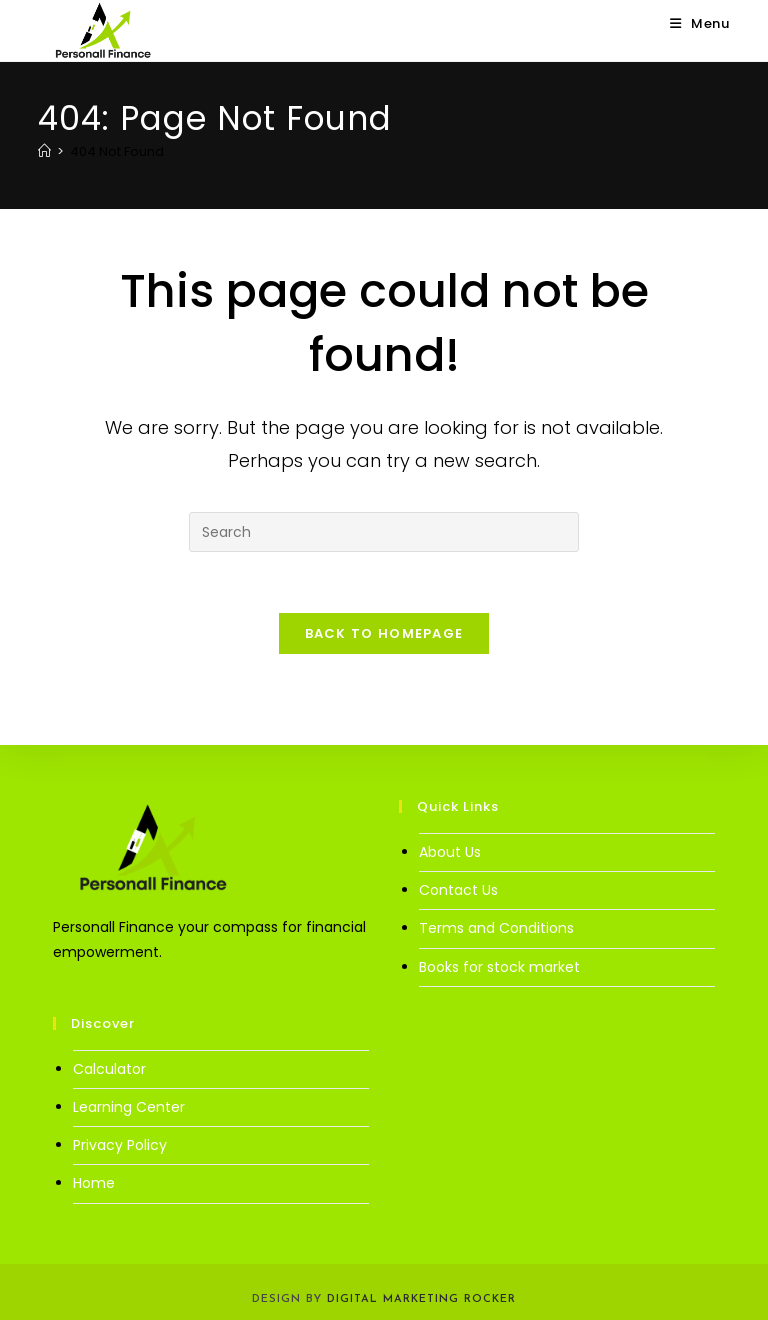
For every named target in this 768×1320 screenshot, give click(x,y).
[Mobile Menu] (700, 23)
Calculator (109, 1069)
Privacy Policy (120, 1145)
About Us (450, 852)
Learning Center (129, 1107)
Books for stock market (499, 967)
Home (94, 1183)
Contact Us (458, 890)
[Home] (44, 151)
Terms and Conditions (496, 928)
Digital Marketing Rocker (421, 1299)
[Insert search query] (384, 532)
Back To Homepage (384, 633)
